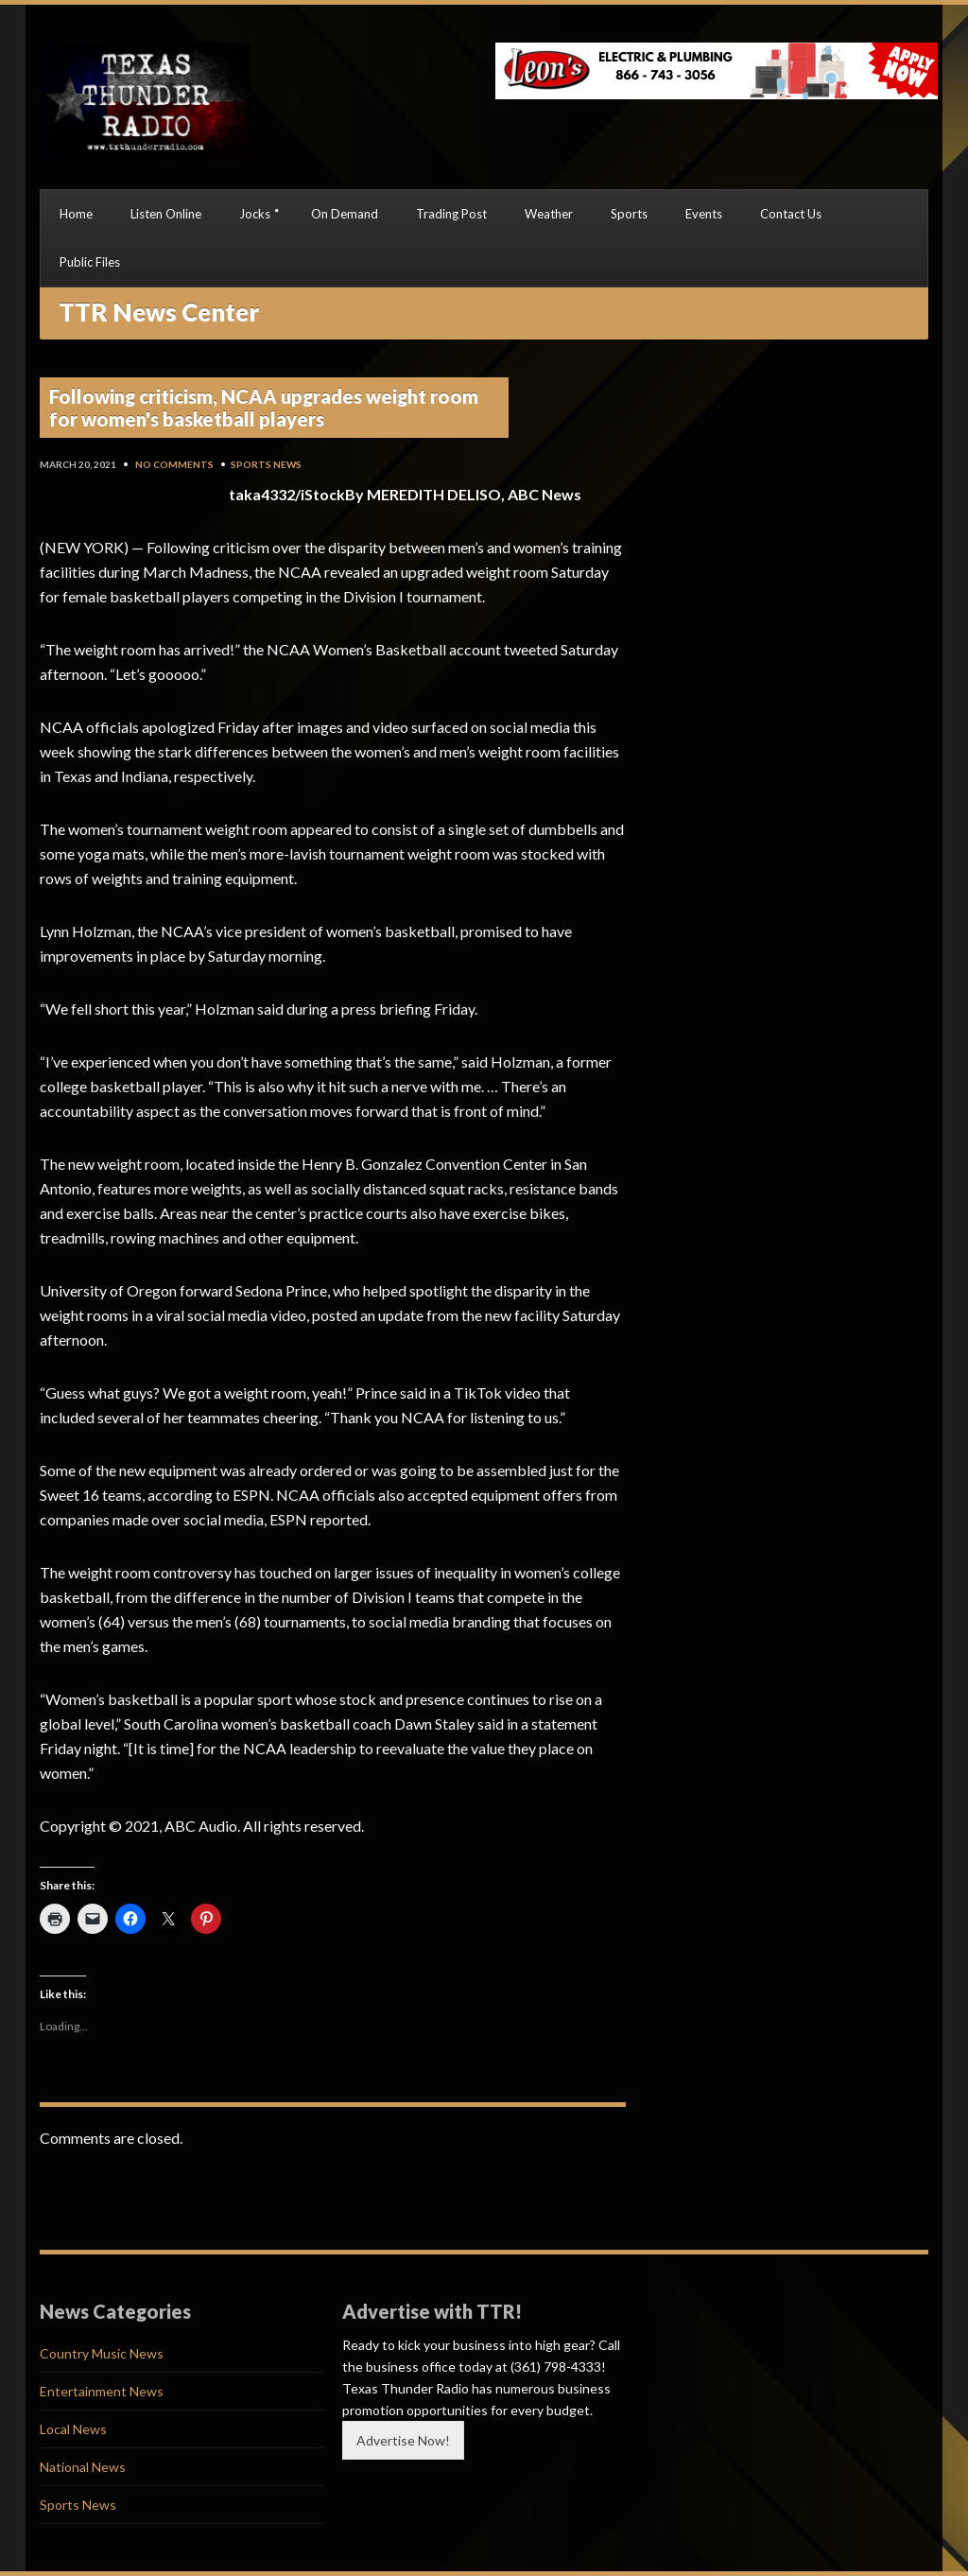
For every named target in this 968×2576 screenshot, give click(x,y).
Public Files (90, 262)
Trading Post (451, 213)
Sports (629, 213)
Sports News (266, 464)
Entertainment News (102, 2391)
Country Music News (102, 2353)
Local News (73, 2429)
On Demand (344, 213)
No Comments (174, 464)
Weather (549, 213)
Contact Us (790, 213)
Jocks (254, 213)
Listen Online (165, 213)
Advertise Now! (403, 2440)
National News (83, 2467)
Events (703, 213)
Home (76, 213)
